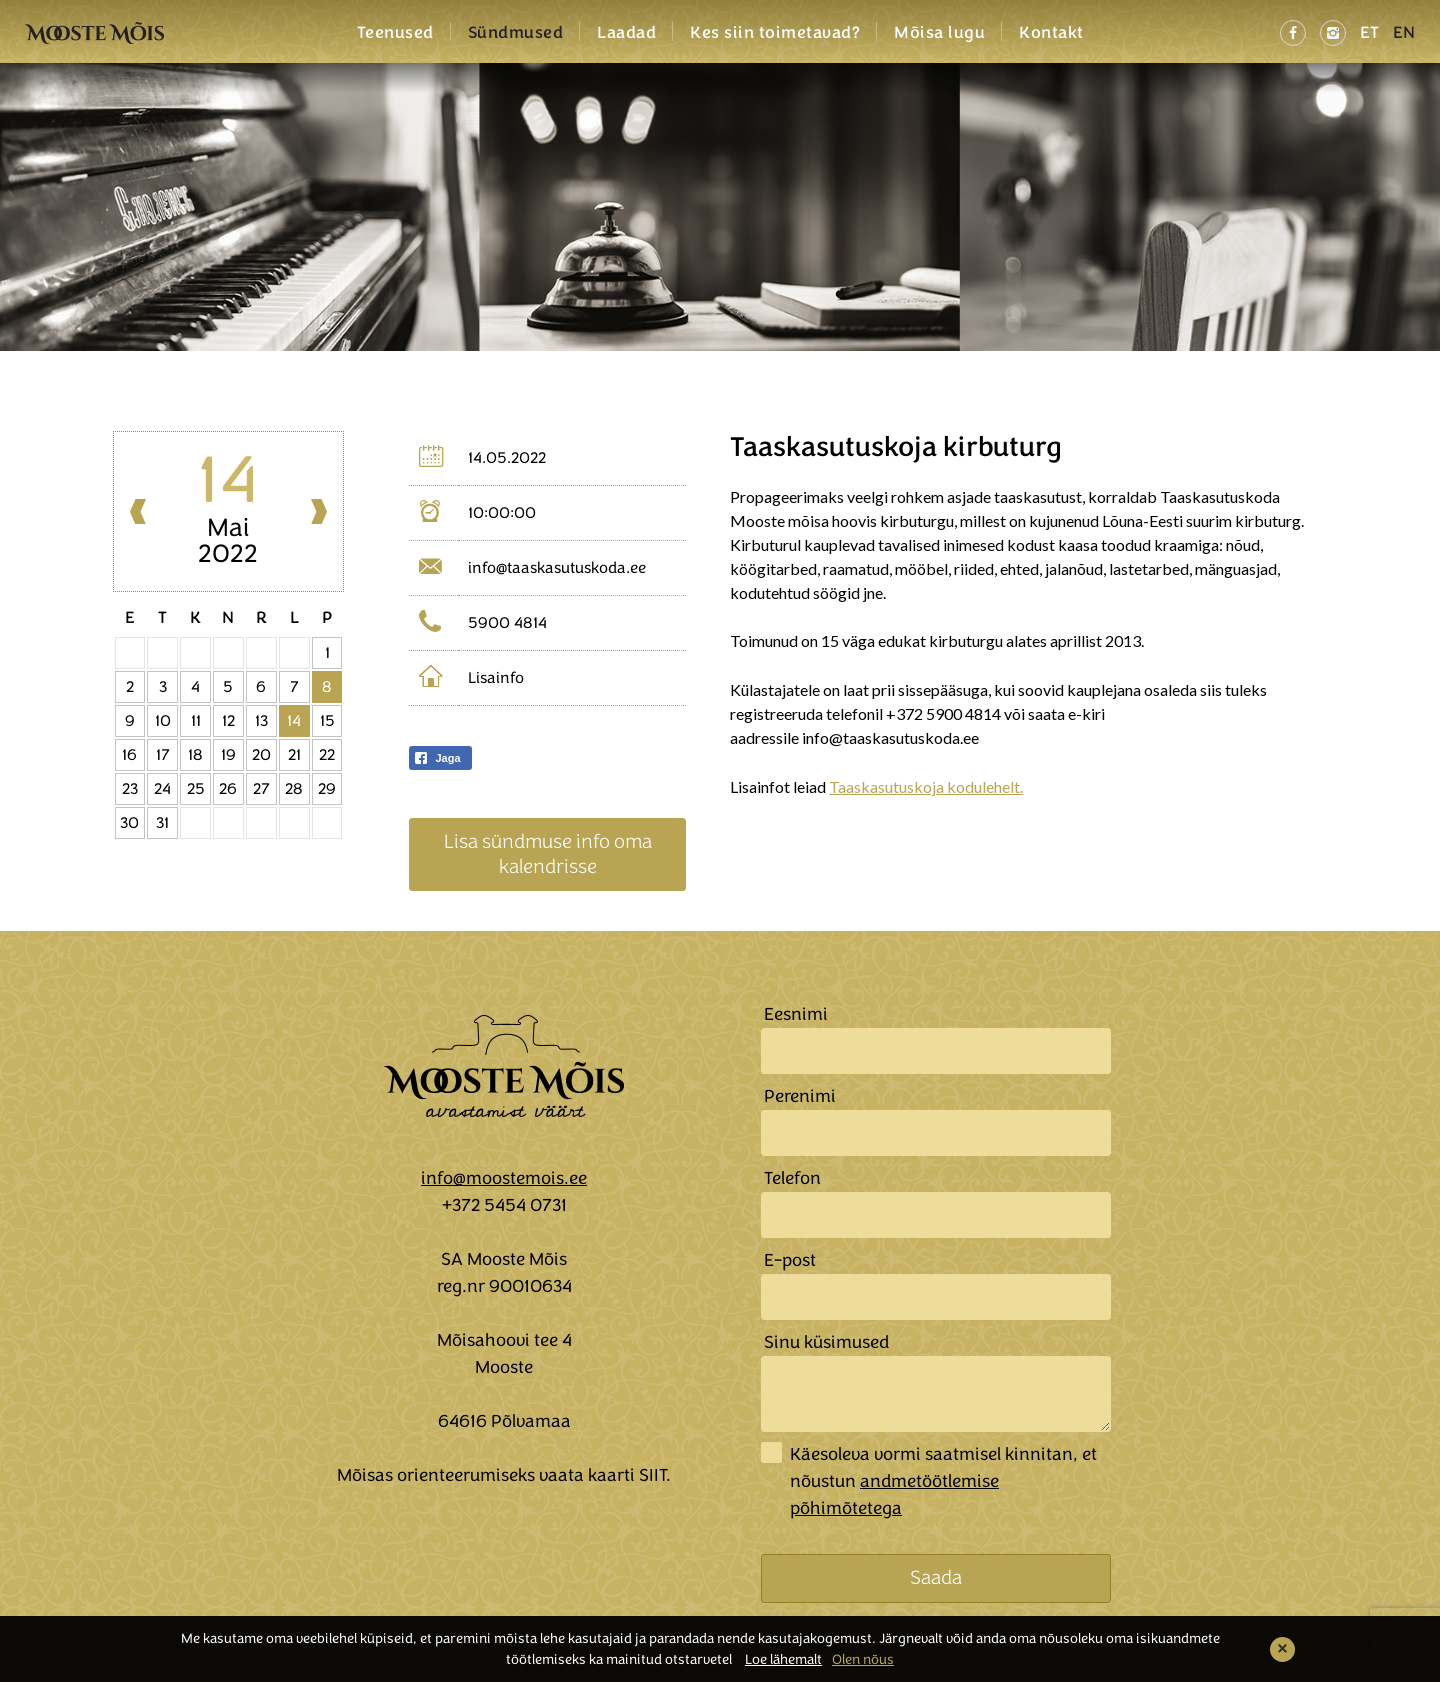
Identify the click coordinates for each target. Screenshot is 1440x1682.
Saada (936, 1577)
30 (129, 823)
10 (163, 721)
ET (1369, 32)
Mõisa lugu (939, 33)
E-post (790, 1260)
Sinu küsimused (826, 1342)
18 (195, 755)
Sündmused (516, 33)
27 (261, 789)
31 (162, 823)
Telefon (792, 1178)
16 (129, 755)
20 (261, 755)
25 (196, 789)
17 (163, 755)
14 (294, 721)
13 (261, 721)
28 (294, 789)
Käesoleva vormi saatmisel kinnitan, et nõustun (943, 1481)
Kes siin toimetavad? (775, 33)
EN (1404, 32)
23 (130, 789)
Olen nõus (863, 1659)
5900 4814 (507, 623)
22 (327, 755)
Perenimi (800, 1096)
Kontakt (1051, 33)
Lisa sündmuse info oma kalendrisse (548, 853)
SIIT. (655, 1475)
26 (228, 789)
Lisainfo (496, 678)
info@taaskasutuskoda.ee (557, 568)
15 (327, 721)
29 (327, 789)
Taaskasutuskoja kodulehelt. (926, 786)
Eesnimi (796, 1014)
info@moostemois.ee (504, 1178)
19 (228, 755)
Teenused (395, 33)
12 (228, 721)
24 (162, 789)
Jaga (436, 758)
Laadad (626, 33)
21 (294, 755)
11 (196, 721)
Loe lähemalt (783, 1659)
